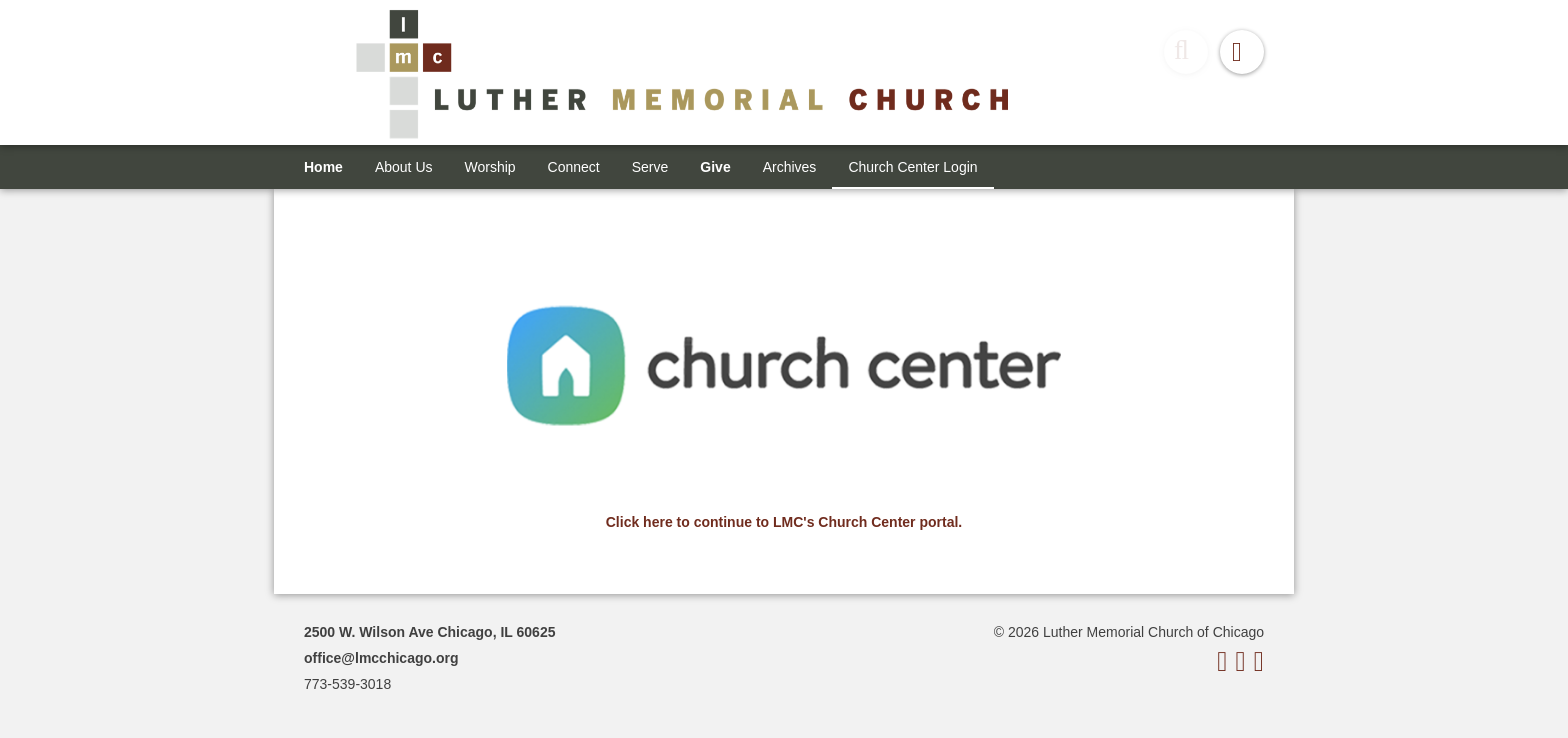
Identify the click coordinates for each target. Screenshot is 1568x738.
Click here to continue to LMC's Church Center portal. (784, 522)
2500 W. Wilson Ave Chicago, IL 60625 (429, 632)
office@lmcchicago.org (381, 658)
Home (323, 167)
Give (715, 167)
